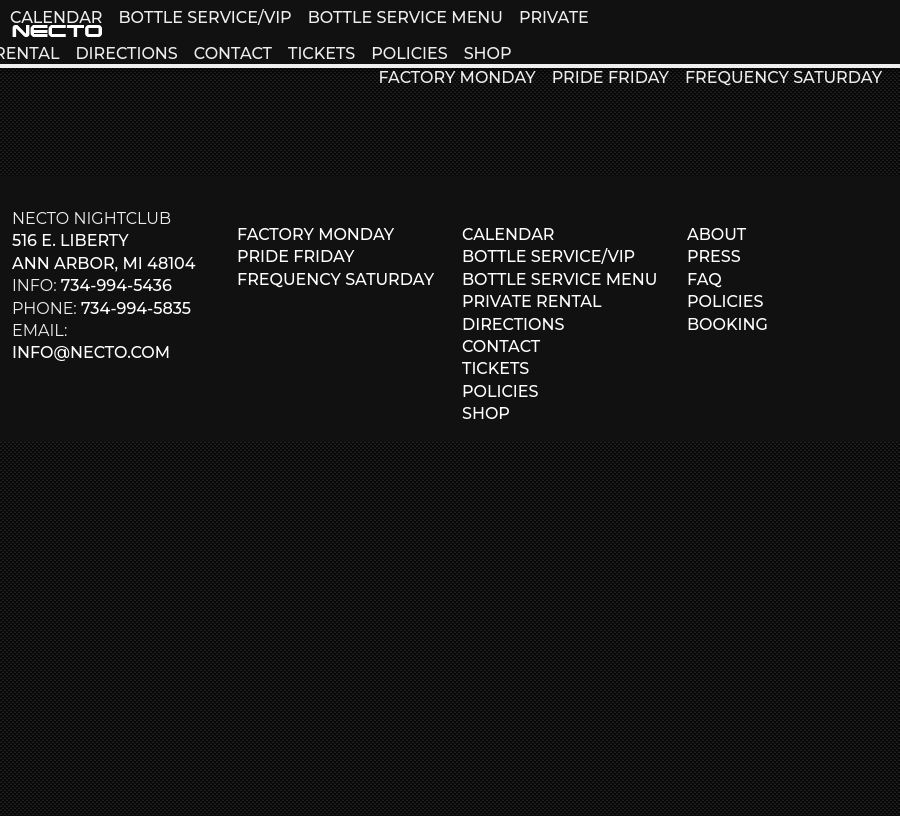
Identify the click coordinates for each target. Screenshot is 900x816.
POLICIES (409, 53)
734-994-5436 (116, 285)
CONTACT (233, 53)
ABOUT (716, 234)
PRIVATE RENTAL (532, 301)
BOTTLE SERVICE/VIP (204, 17)
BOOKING (727, 324)
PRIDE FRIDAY (610, 77)
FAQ (704, 279)
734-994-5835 (136, 308)
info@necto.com (91, 352)
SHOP (488, 53)
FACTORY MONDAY (456, 77)
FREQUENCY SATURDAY (783, 77)
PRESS (714, 256)
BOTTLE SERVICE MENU (405, 17)
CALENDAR (56, 17)
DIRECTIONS (126, 53)
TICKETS (321, 53)
